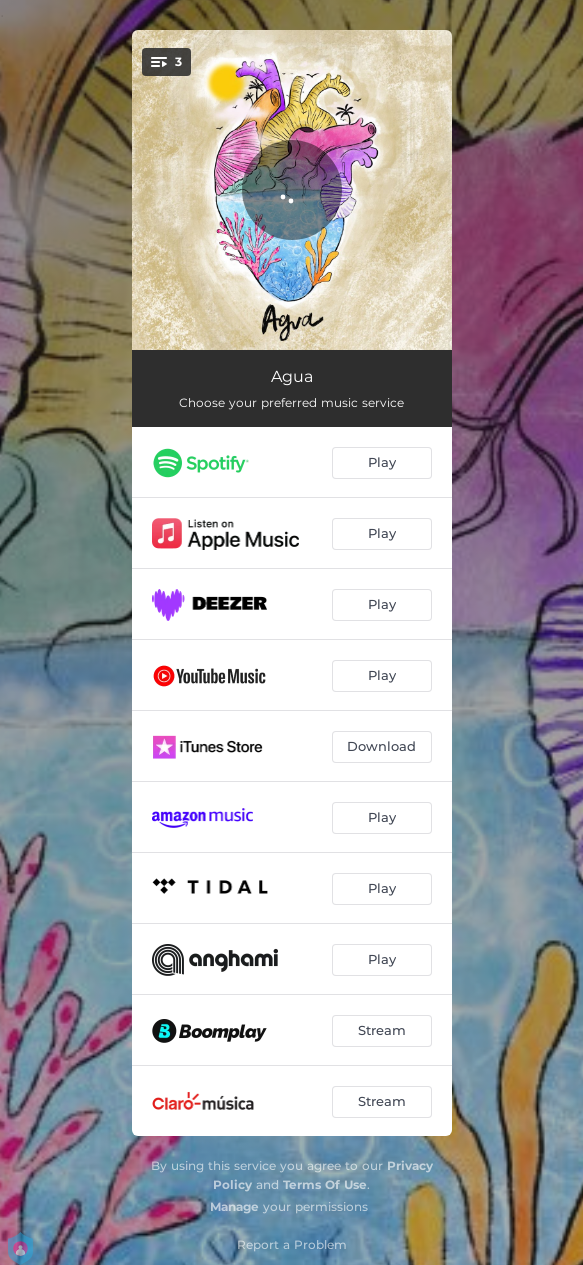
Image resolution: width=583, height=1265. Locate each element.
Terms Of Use (325, 1184)
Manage (234, 1206)
